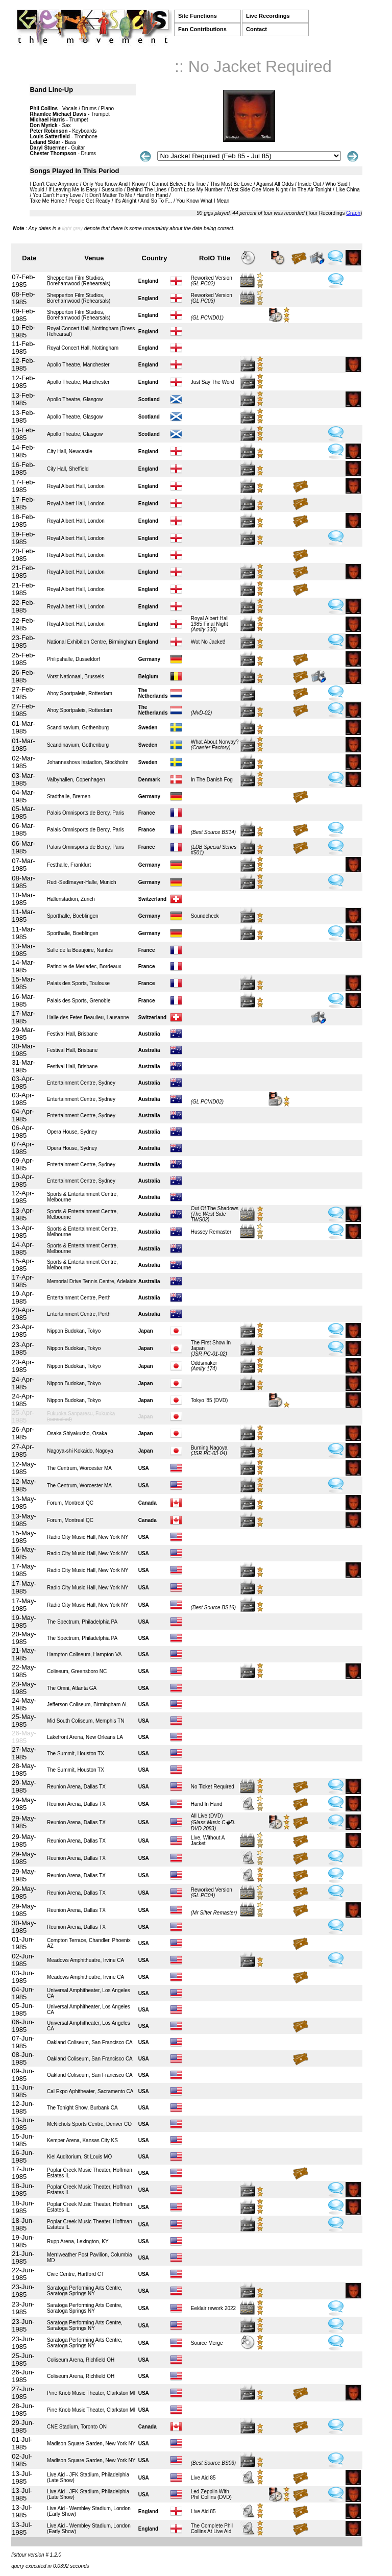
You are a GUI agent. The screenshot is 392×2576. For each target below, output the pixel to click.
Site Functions (197, 16)
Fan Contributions (202, 29)
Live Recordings (268, 16)
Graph (353, 213)
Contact (256, 29)
